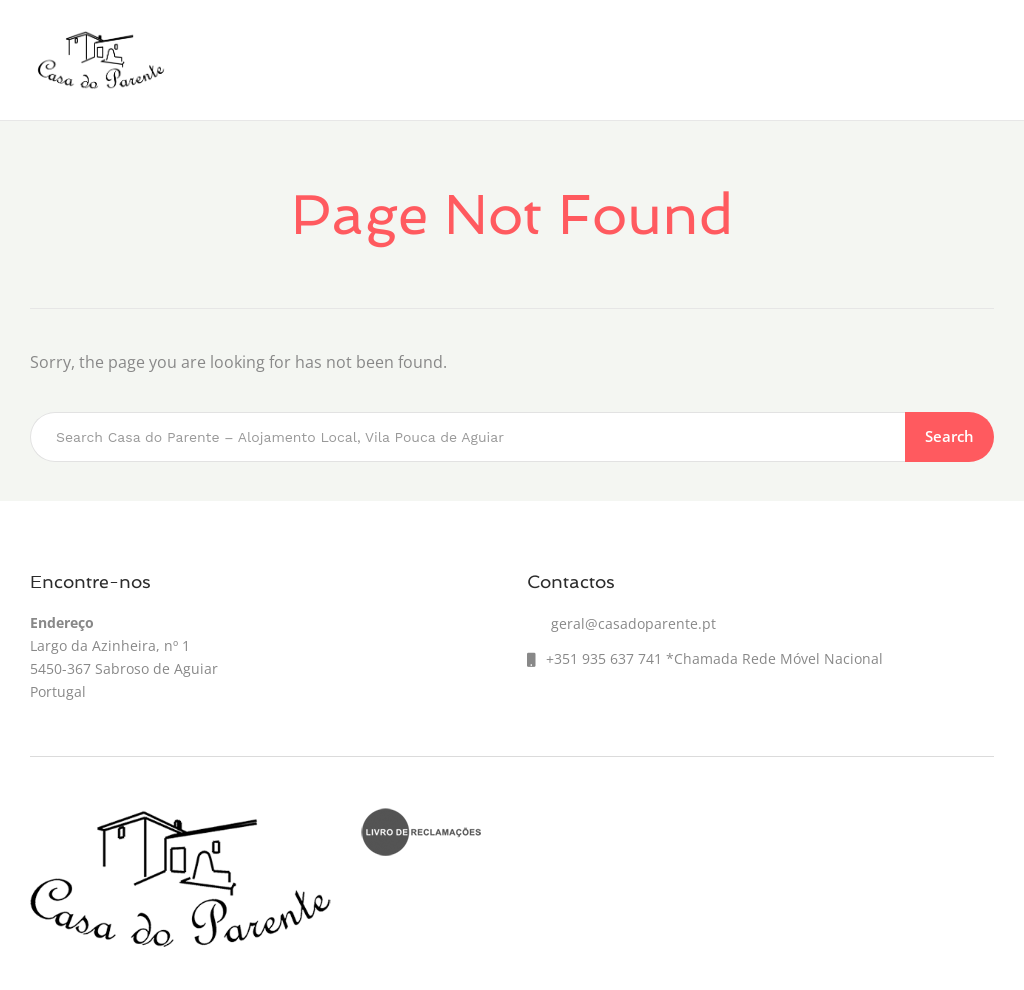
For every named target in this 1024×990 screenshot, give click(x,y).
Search (949, 436)
